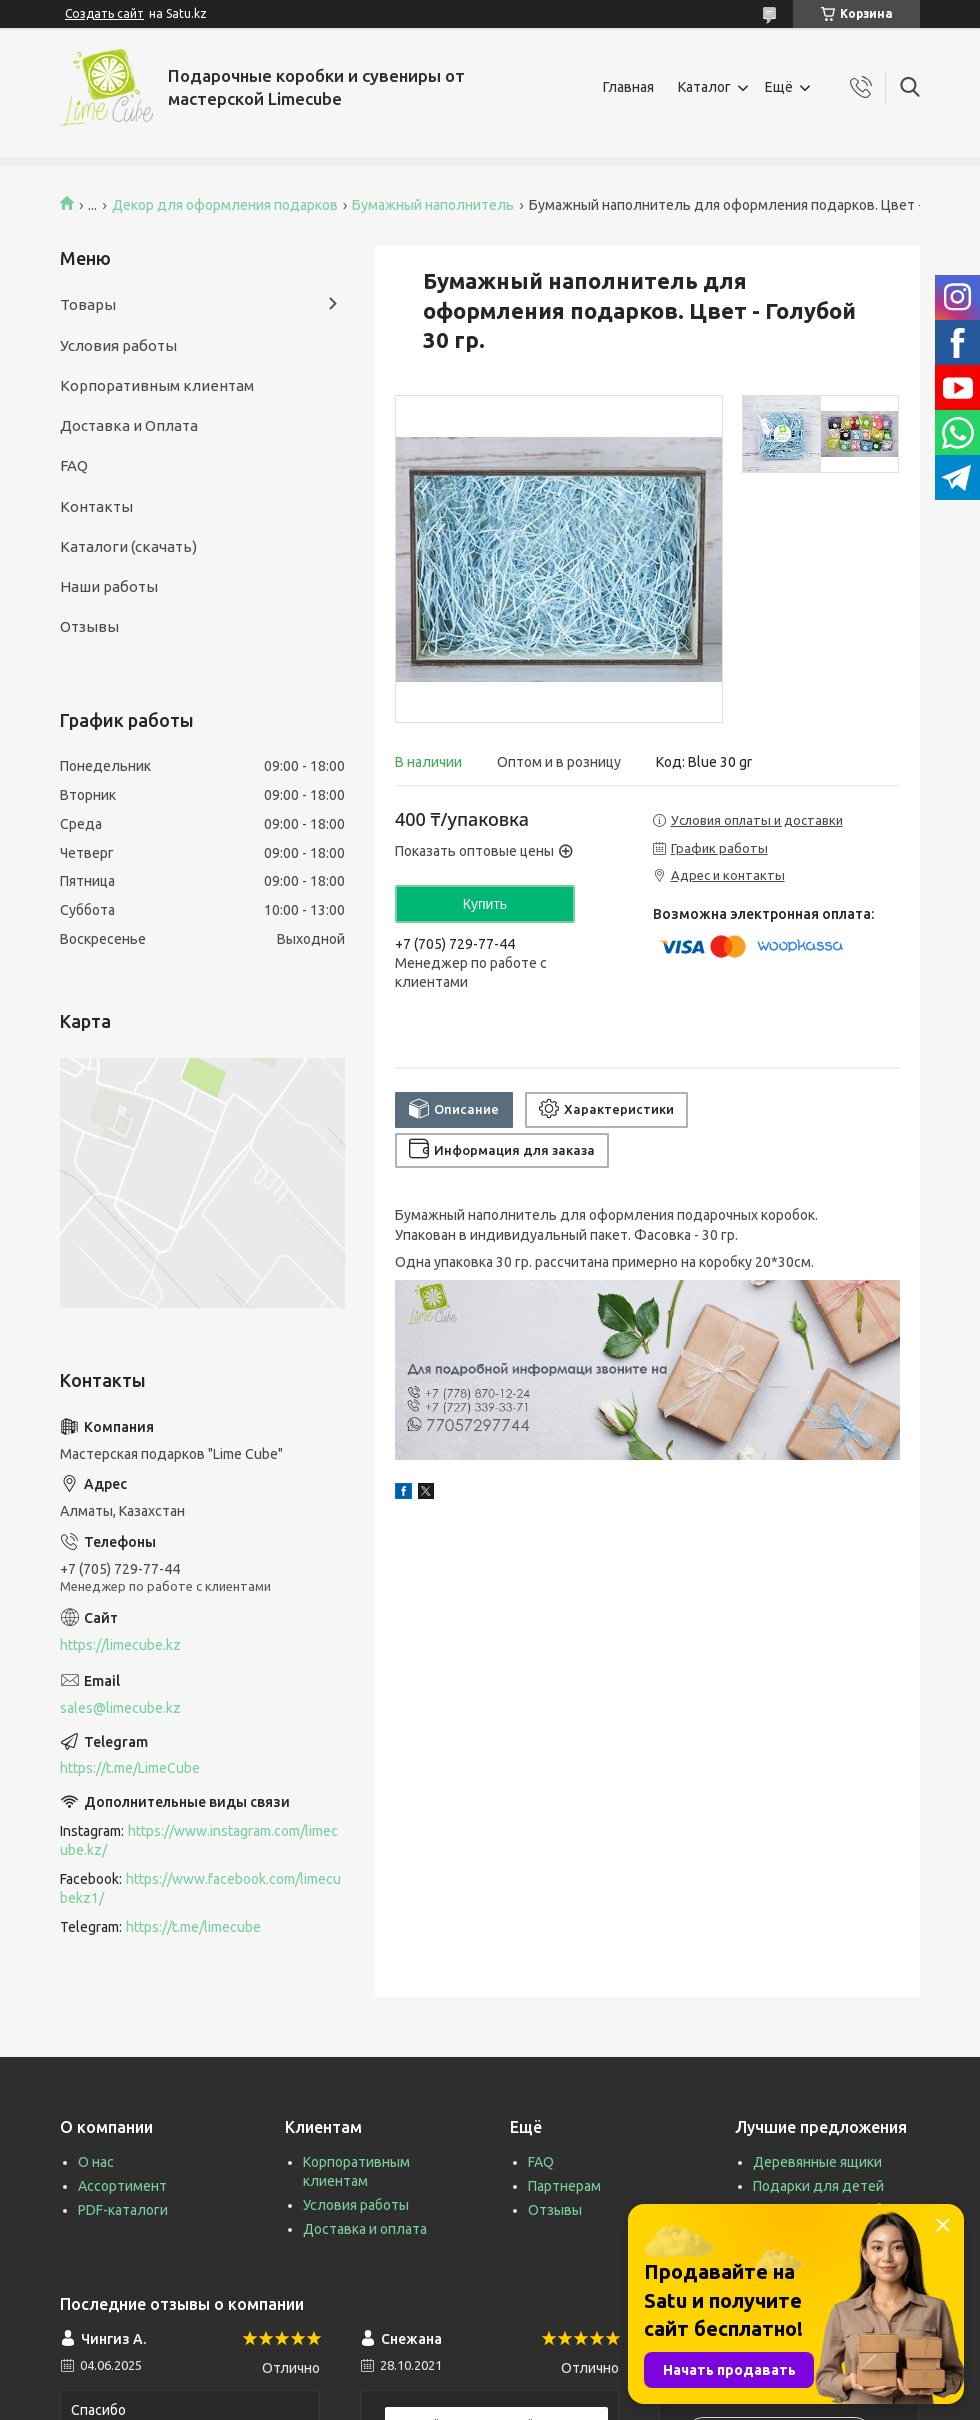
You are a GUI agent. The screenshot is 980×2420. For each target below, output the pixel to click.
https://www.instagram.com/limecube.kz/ (199, 1840)
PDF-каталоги (123, 2210)
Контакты (96, 506)
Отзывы (89, 626)
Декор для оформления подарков (225, 205)
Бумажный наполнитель (433, 205)
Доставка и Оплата (129, 425)
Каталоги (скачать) (128, 546)
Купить (485, 904)
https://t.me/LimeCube (130, 1768)
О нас (96, 2162)
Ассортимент (122, 2186)
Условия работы (118, 345)
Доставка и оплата (365, 2229)
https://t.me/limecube (193, 1927)
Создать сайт (104, 13)
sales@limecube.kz (120, 1708)
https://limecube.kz (120, 1645)
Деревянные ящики (817, 2162)
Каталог (704, 87)
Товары (88, 304)
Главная (628, 87)
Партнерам (564, 2186)
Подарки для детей (818, 2186)
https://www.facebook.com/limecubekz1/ (200, 1888)
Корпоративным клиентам (157, 385)
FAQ (74, 465)
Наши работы (109, 586)
